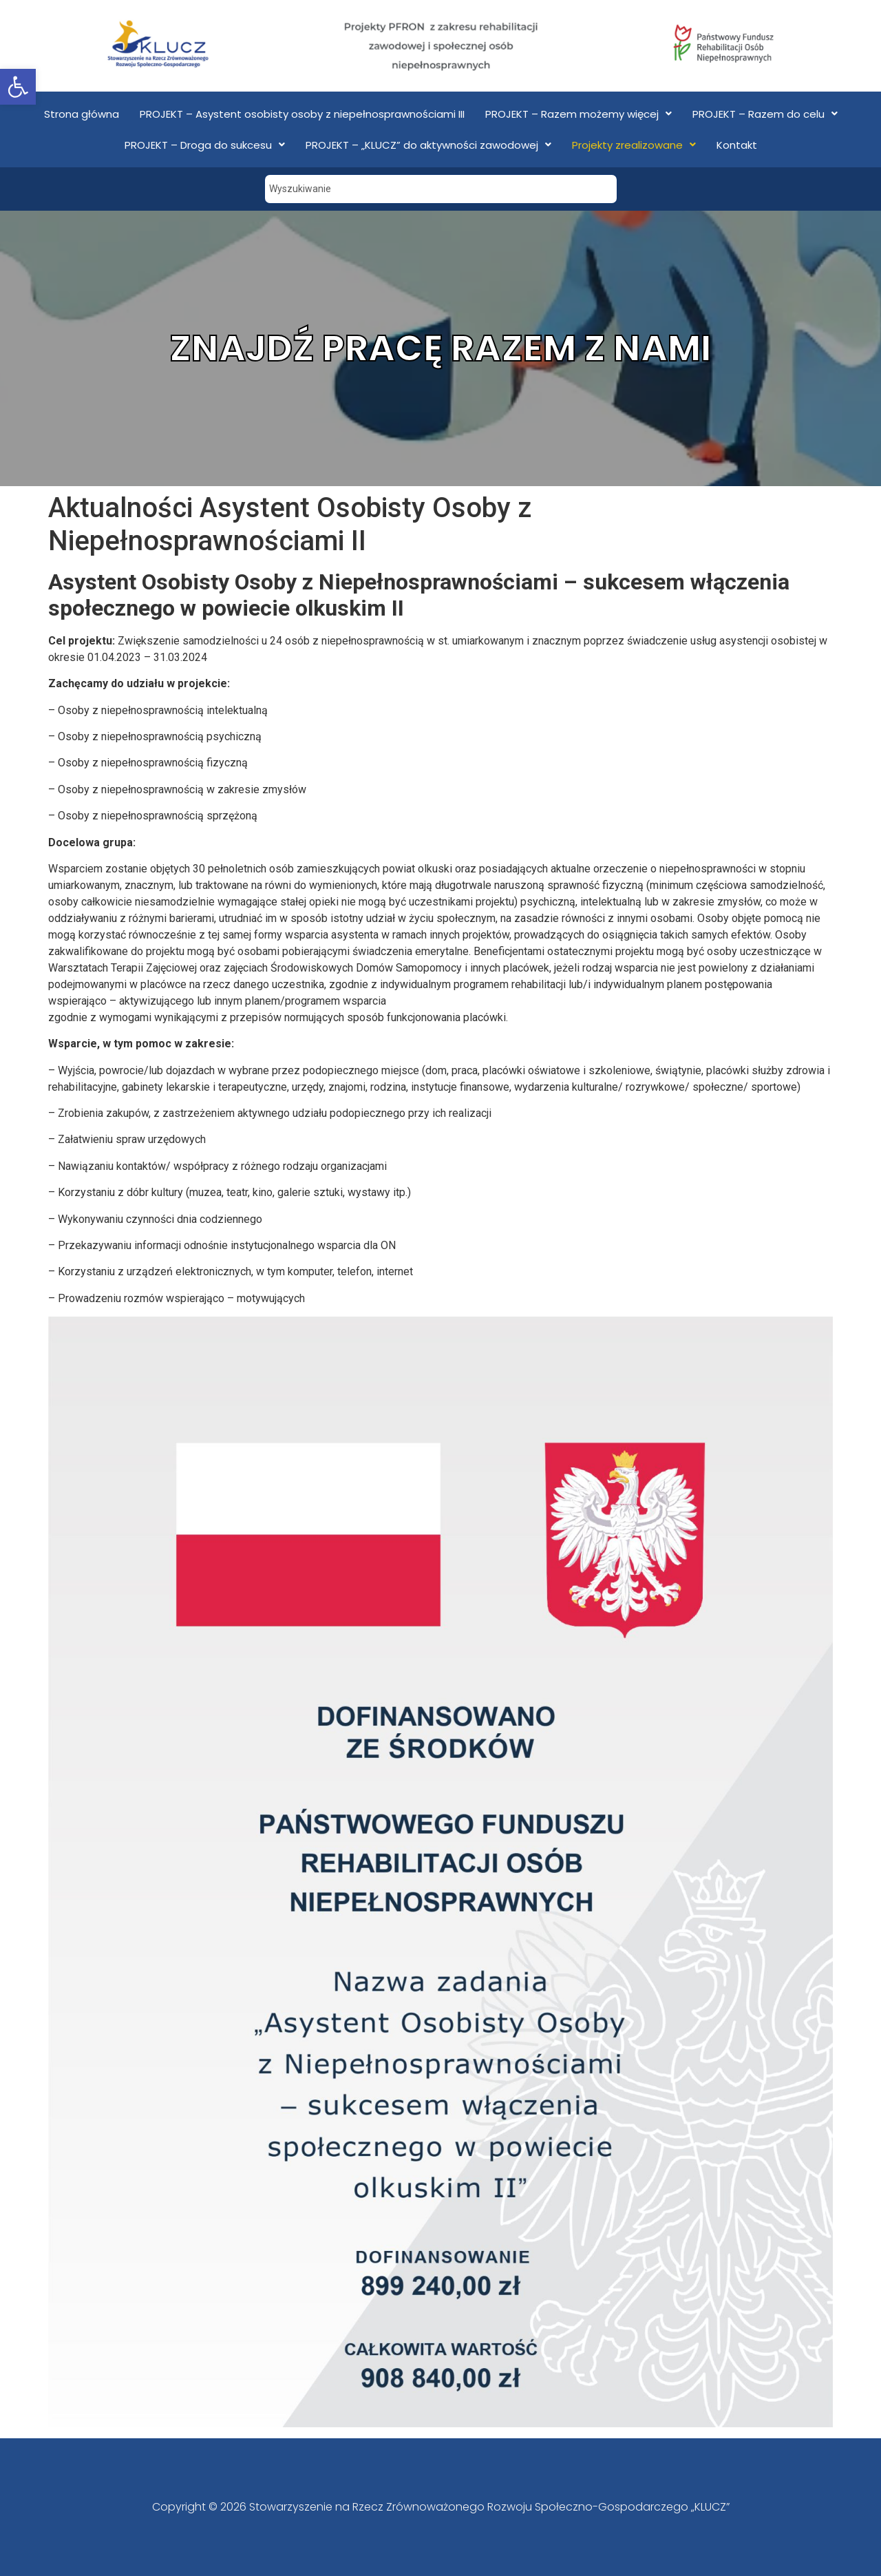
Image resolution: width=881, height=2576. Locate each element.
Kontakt (737, 145)
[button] (18, 87)
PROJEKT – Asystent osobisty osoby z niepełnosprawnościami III (302, 114)
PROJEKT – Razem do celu (765, 114)
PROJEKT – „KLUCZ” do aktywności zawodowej (428, 145)
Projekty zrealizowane (634, 145)
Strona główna (81, 114)
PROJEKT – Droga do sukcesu (205, 145)
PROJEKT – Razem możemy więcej (578, 114)
